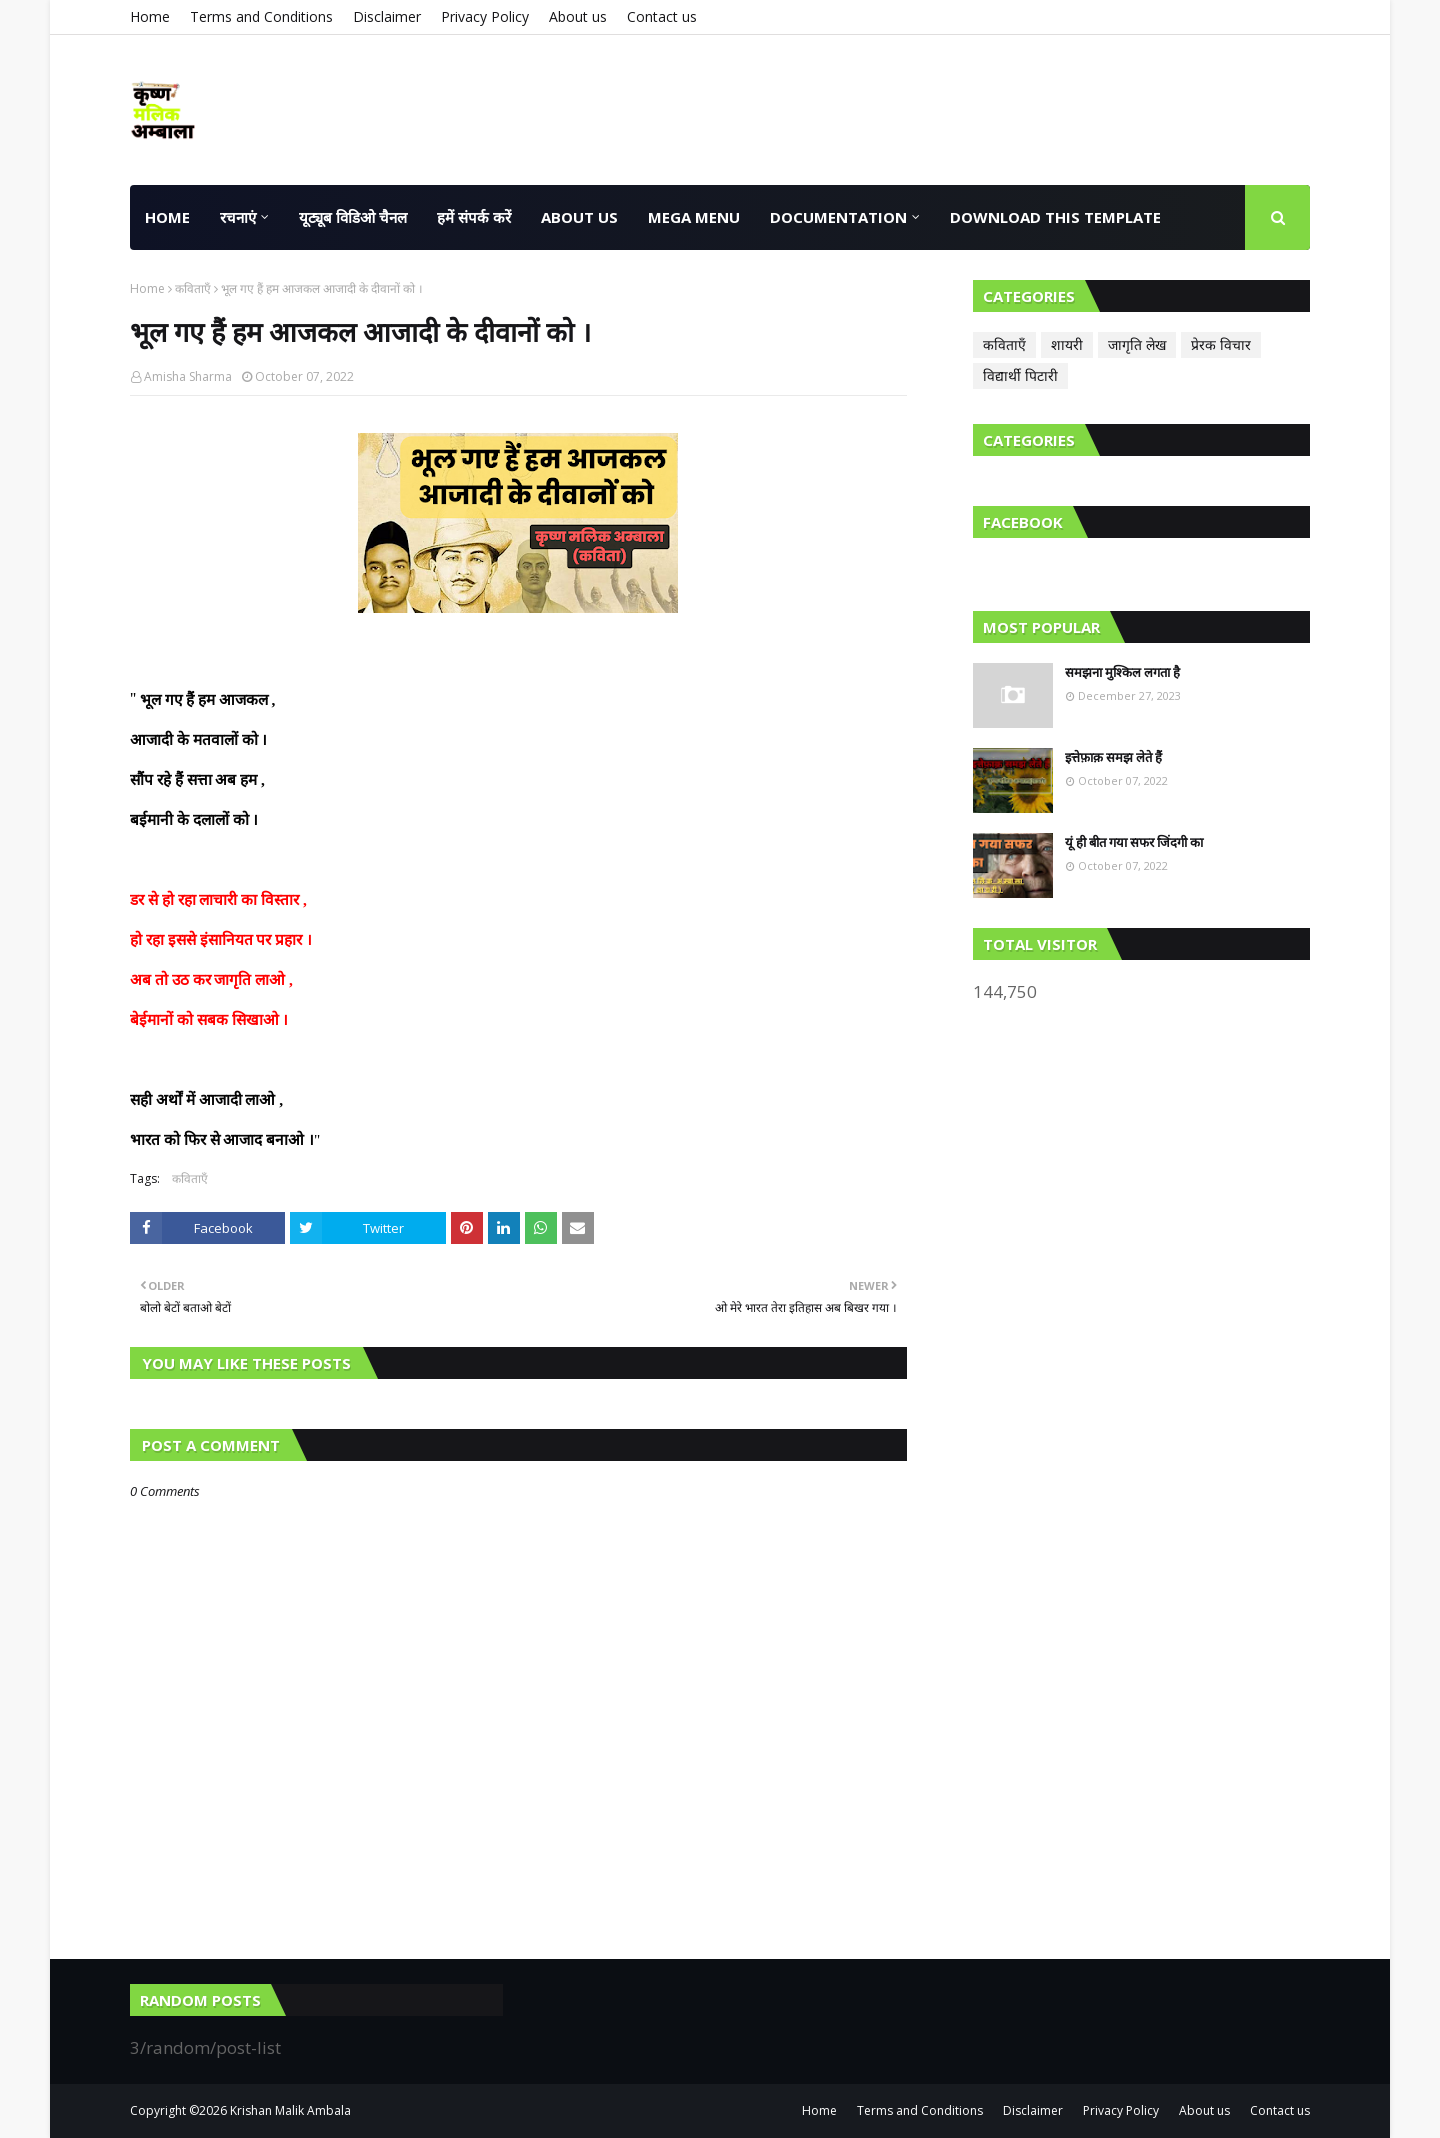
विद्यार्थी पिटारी (1020, 375)
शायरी (1067, 344)
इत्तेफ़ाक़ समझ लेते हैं (1113, 757)
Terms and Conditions (261, 16)
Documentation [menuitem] (838, 217)
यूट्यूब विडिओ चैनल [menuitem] (353, 217)
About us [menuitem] (579, 217)
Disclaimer (387, 16)
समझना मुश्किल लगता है (1122, 672)
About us (578, 16)
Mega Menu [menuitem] (694, 217)
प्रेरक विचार (1221, 344)
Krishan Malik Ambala (290, 2110)
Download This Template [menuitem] (1055, 217)
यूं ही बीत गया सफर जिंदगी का (1134, 842)
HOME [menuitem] (167, 217)
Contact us (662, 16)
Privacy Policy (485, 16)
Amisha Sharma (188, 376)
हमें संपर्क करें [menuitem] (474, 217)
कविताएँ (193, 288)
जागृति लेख (1137, 344)
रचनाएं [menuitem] (238, 217)
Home (150, 16)
